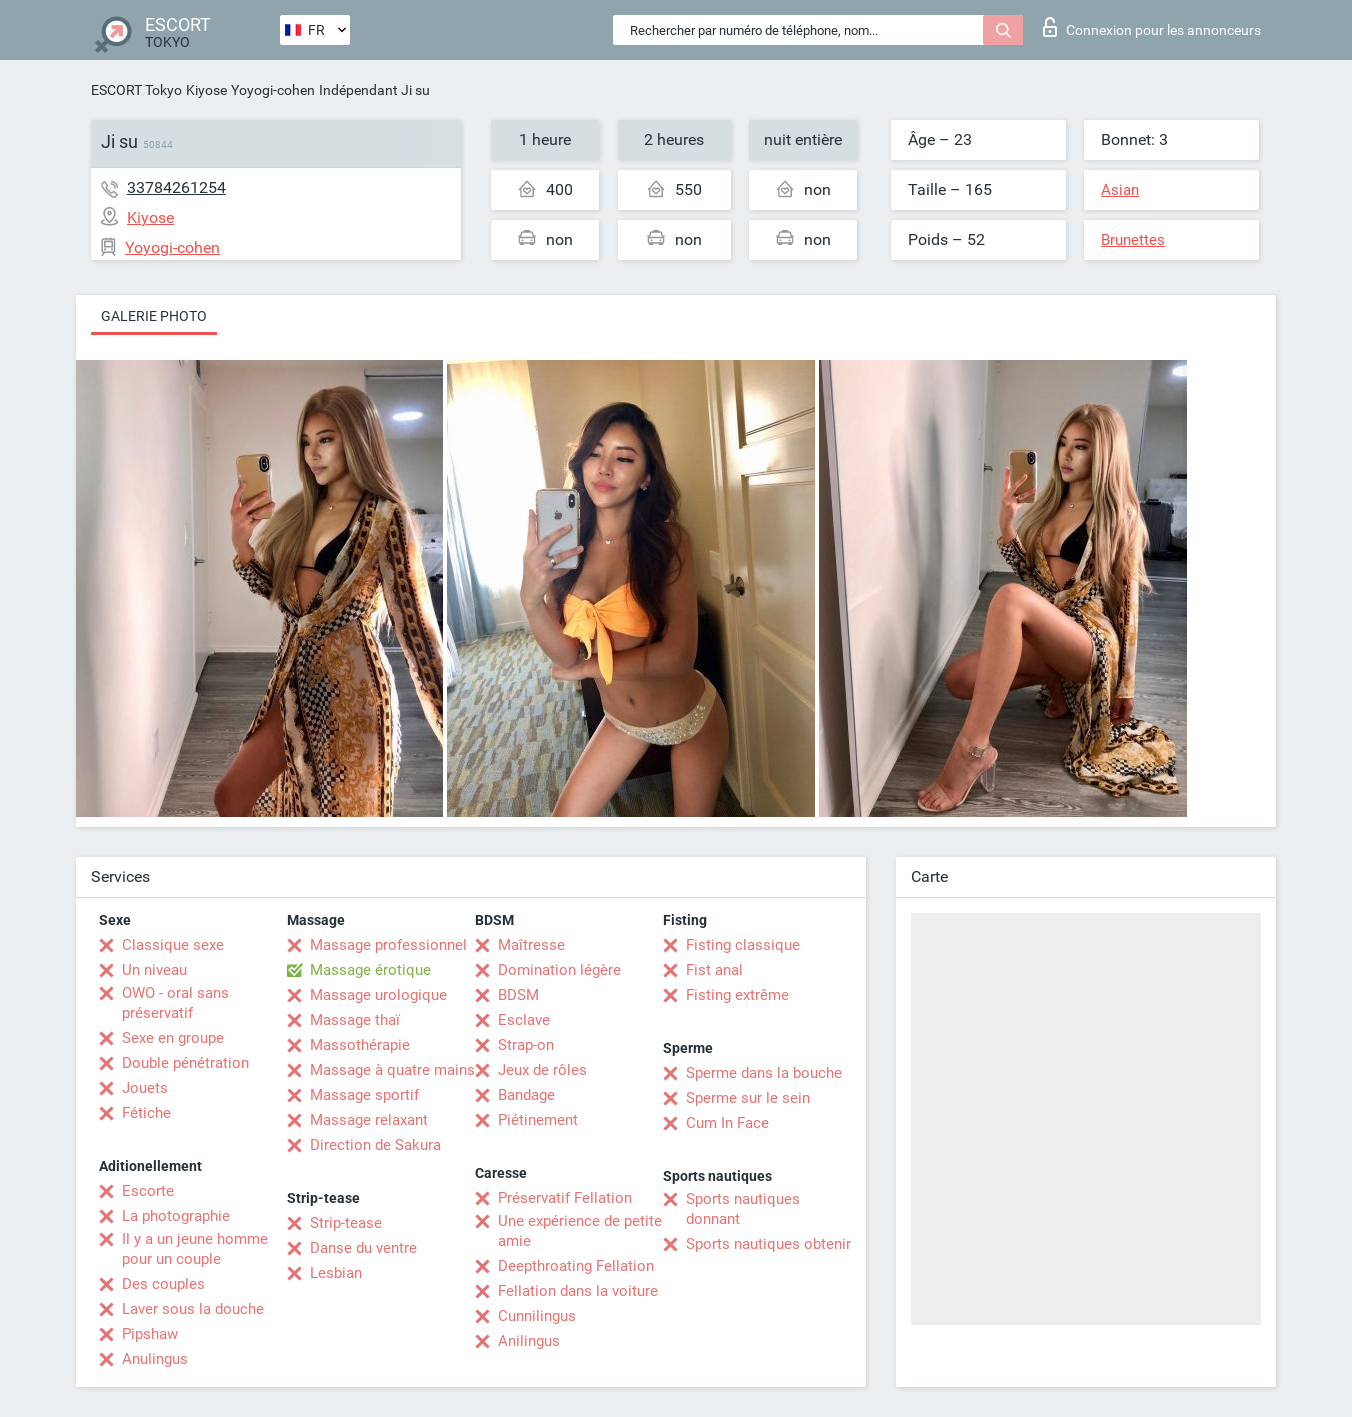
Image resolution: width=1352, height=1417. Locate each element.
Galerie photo (154, 316)
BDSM (518, 995)
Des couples (163, 1284)
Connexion (1152, 27)
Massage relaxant (369, 1120)
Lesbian (336, 1273)
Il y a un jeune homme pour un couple (195, 1249)
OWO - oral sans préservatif (175, 1003)
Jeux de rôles (542, 1070)
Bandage (526, 1095)
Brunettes (1133, 240)
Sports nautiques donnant (743, 1209)
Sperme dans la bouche (764, 1073)
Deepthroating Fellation (576, 1266)
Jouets (145, 1088)
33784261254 (176, 187)
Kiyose (206, 90)
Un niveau (154, 970)
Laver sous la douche (193, 1309)
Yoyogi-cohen (273, 90)
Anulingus (155, 1359)
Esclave (524, 1020)
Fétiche (146, 1113)
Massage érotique (370, 970)
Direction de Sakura (375, 1145)
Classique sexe (173, 945)
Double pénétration (185, 1063)
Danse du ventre (363, 1248)
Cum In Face (727, 1123)
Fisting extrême (737, 995)
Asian (1120, 190)
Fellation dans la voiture (578, 1291)
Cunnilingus (537, 1316)
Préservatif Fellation (565, 1198)
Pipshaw (150, 1334)
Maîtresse (531, 945)
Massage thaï (355, 1020)
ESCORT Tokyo (136, 90)
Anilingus (529, 1341)
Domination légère (559, 970)
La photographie (176, 1216)
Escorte (148, 1191)
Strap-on (526, 1045)
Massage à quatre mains (392, 1070)
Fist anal (714, 970)
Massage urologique (378, 995)
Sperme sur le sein (748, 1098)
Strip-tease (346, 1223)
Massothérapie (360, 1045)
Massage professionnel (388, 945)
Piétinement (538, 1120)
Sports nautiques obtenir (768, 1244)
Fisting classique (743, 945)
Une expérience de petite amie (580, 1231)
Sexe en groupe (173, 1038)
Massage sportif (364, 1095)
